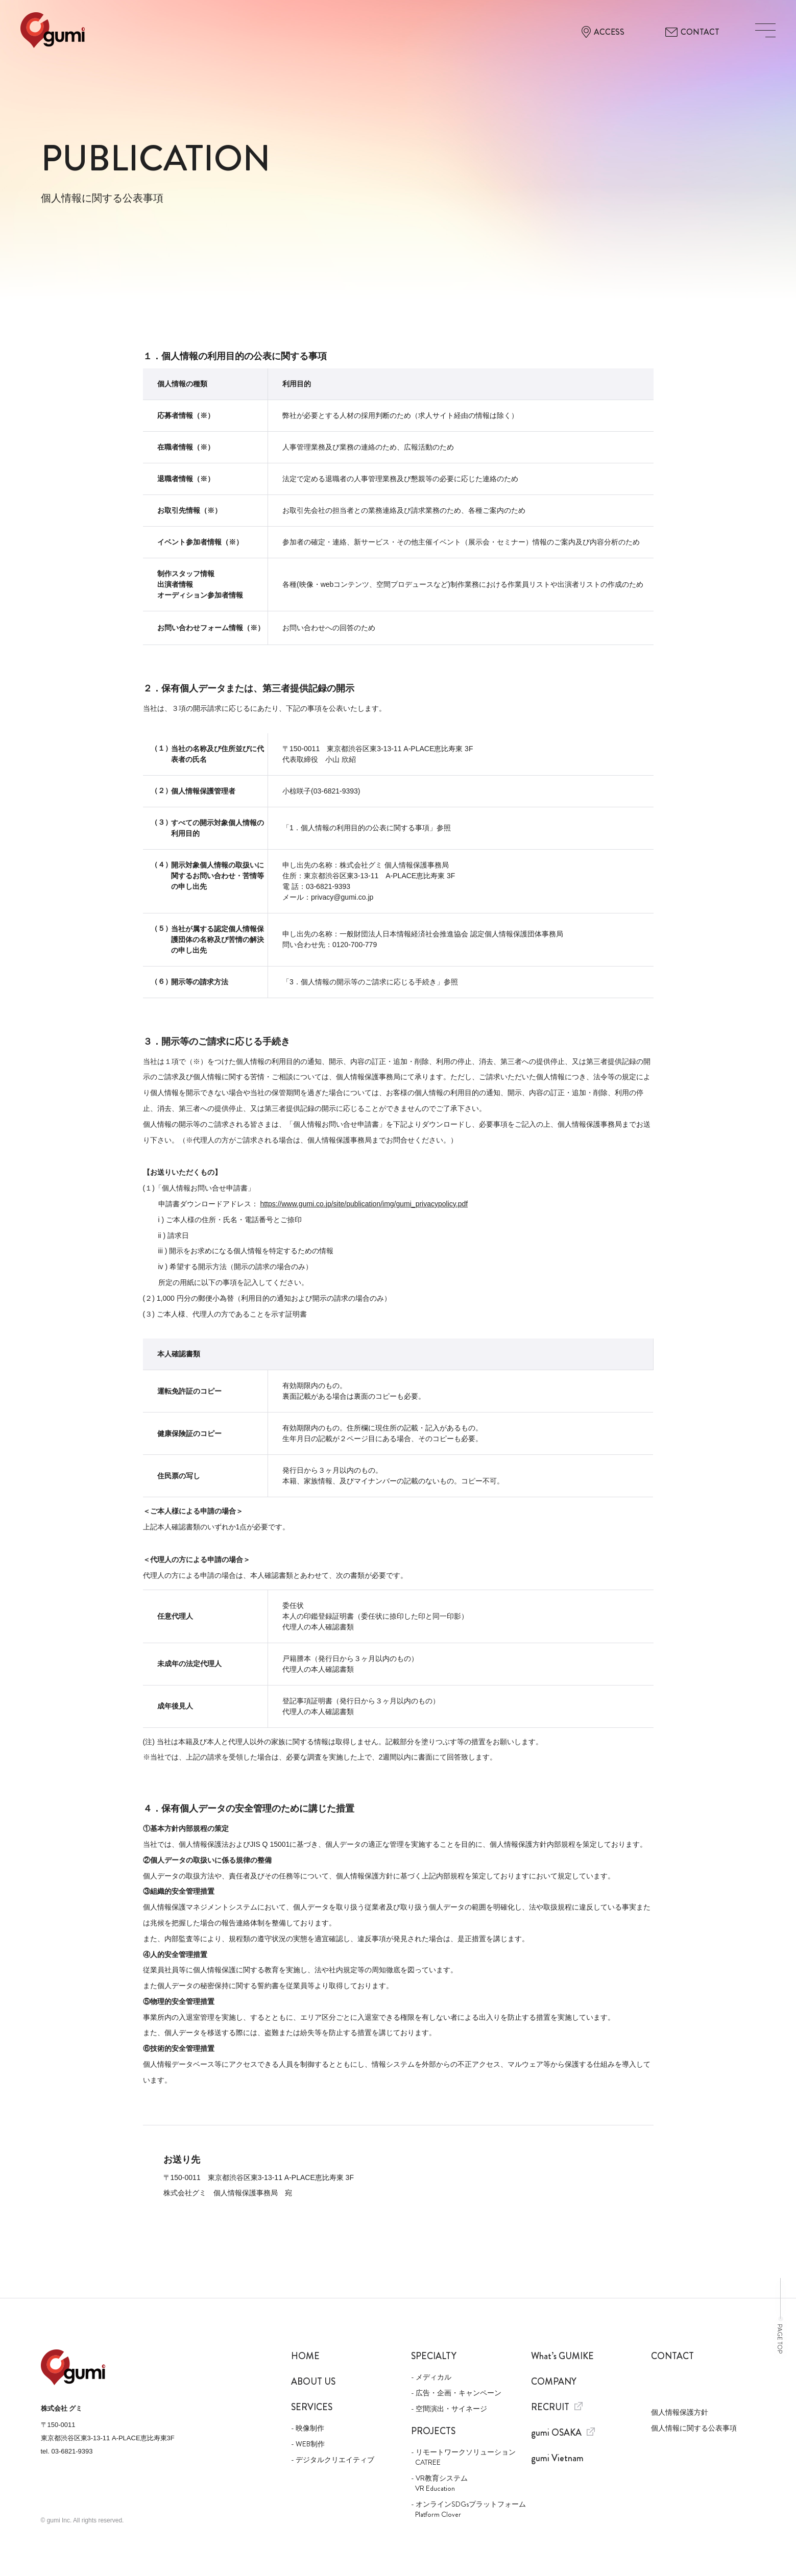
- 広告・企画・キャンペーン (456, 2393)
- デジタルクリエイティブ (332, 2460)
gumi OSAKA (563, 2432)
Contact (672, 2356)
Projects (433, 2431)
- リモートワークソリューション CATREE (463, 2457)
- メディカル (431, 2377)
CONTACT (692, 32)
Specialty (433, 2356)
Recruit (557, 2407)
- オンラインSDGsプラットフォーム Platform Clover (463, 2509)
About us (313, 2381)
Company (553, 2381)
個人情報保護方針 (679, 2412)
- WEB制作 (308, 2444)
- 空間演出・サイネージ (449, 2409)
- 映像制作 (307, 2428)
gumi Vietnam (557, 2458)
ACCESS (603, 32)
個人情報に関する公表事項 (694, 2428)
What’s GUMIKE (562, 2356)
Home (305, 2356)
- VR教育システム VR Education (439, 2483)
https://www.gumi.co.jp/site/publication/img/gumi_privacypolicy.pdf (364, 1204)
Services (311, 2407)
